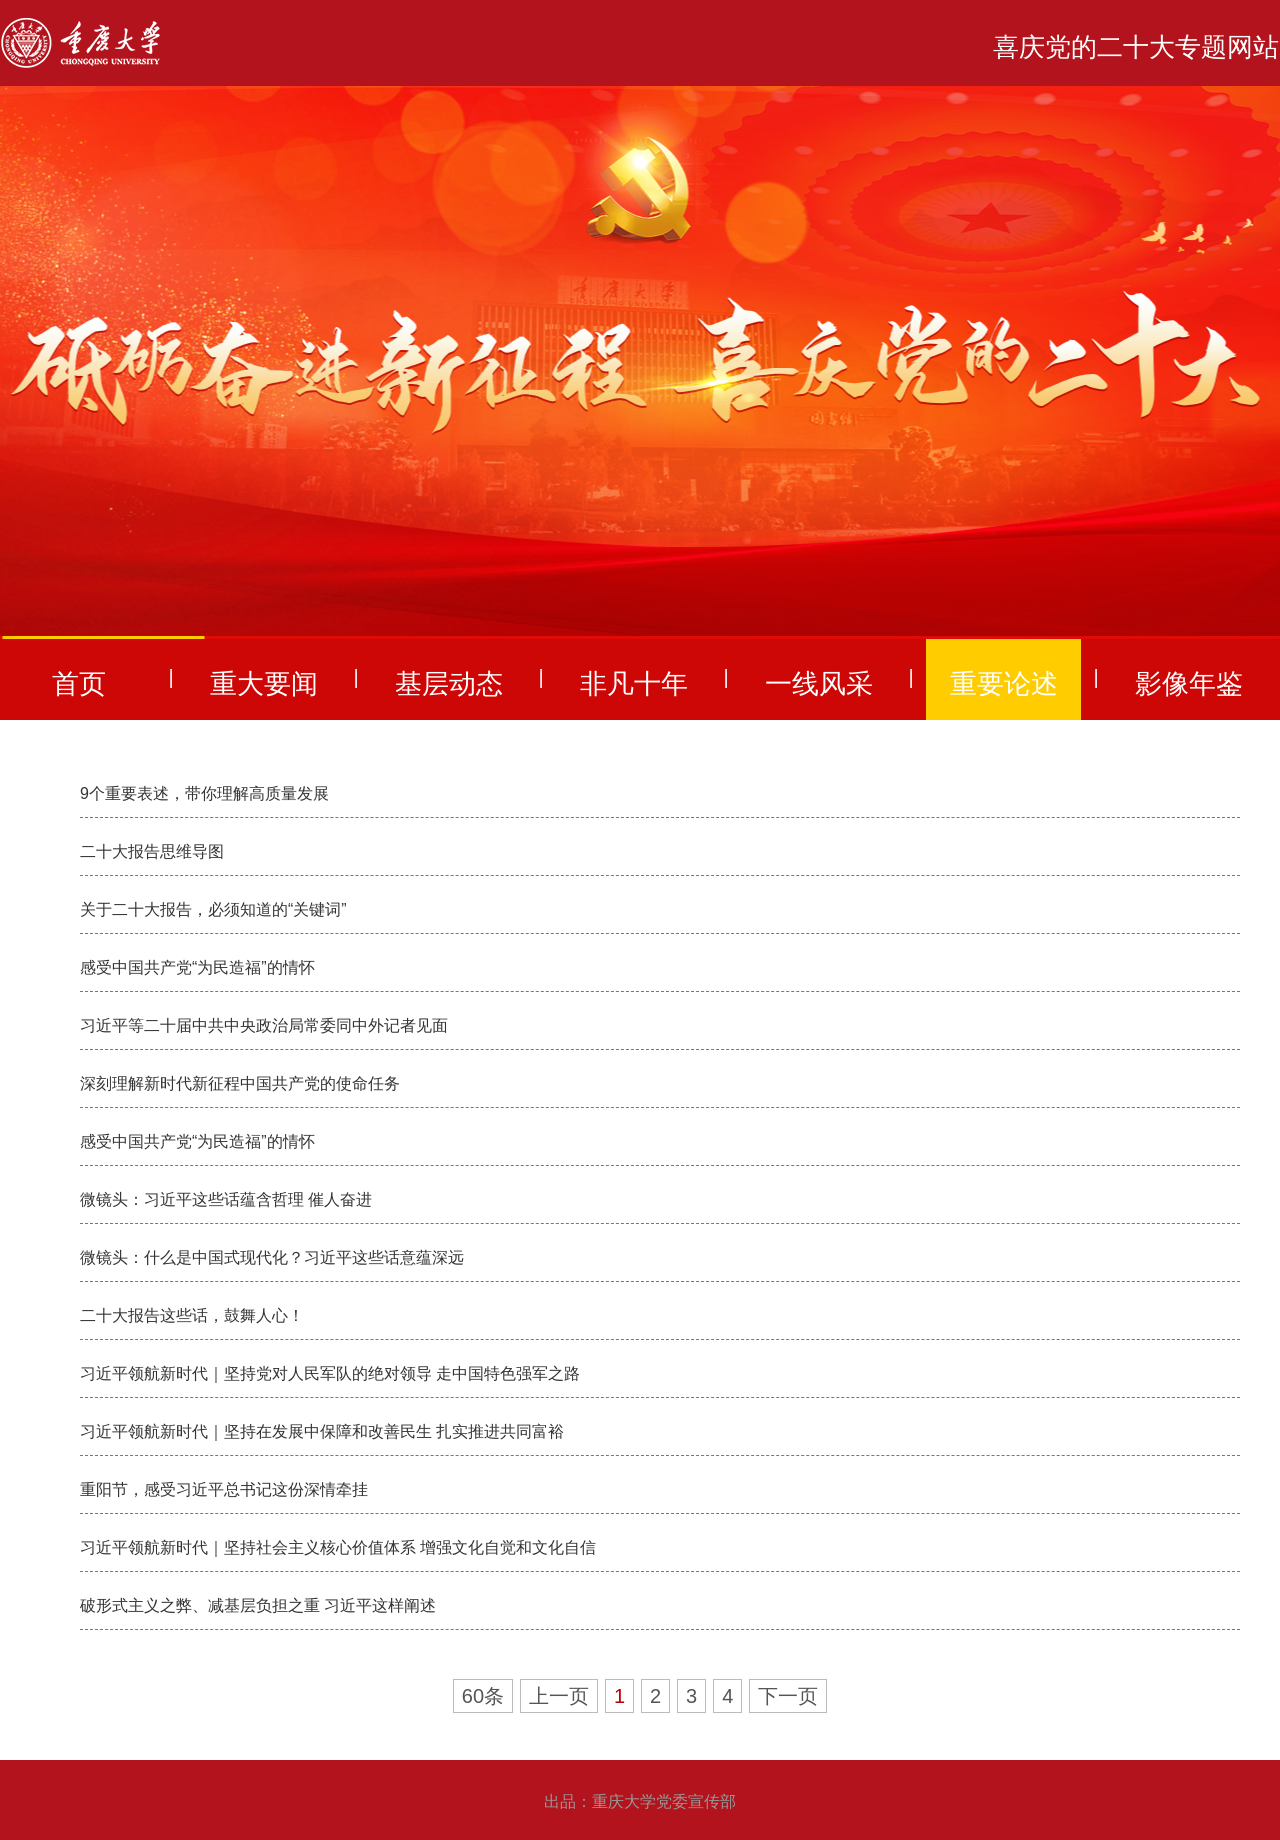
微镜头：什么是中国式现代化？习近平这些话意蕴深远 (272, 1257)
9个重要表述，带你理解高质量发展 (204, 793)
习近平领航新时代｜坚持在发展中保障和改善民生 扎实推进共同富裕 (322, 1431)
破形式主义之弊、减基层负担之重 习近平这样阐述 (258, 1605)
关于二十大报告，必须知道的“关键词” (213, 909)
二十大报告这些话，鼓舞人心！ (192, 1315)
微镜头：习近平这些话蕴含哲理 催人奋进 (226, 1199)
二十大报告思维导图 (152, 851)
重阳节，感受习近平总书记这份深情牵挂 (224, 1489)
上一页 (559, 1696)
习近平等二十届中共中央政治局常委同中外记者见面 (264, 1025)
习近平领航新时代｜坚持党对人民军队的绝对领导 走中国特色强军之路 (330, 1373)
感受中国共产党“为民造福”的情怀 (197, 967)
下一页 (788, 1696)
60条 (483, 1696)
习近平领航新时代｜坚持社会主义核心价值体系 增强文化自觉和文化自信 (338, 1547)
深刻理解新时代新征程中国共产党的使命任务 (240, 1083)
